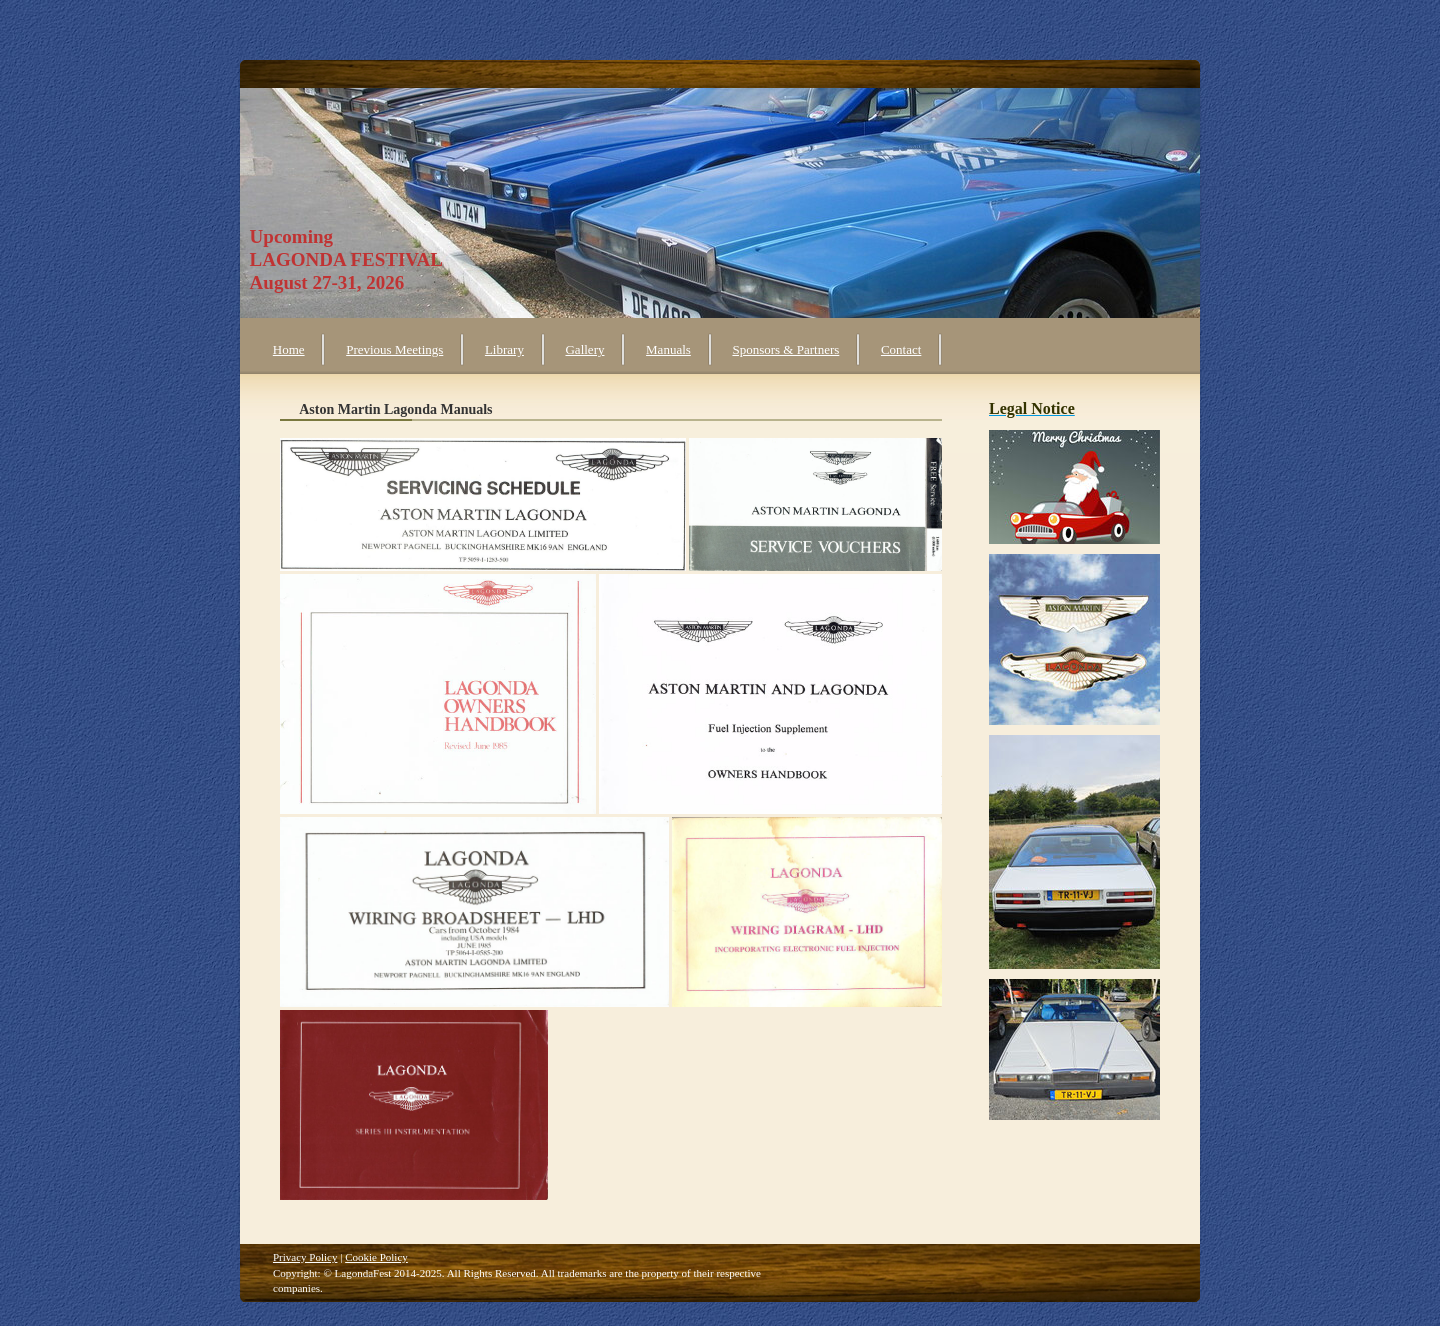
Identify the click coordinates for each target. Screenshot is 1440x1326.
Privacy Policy (305, 1257)
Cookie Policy (376, 1257)
